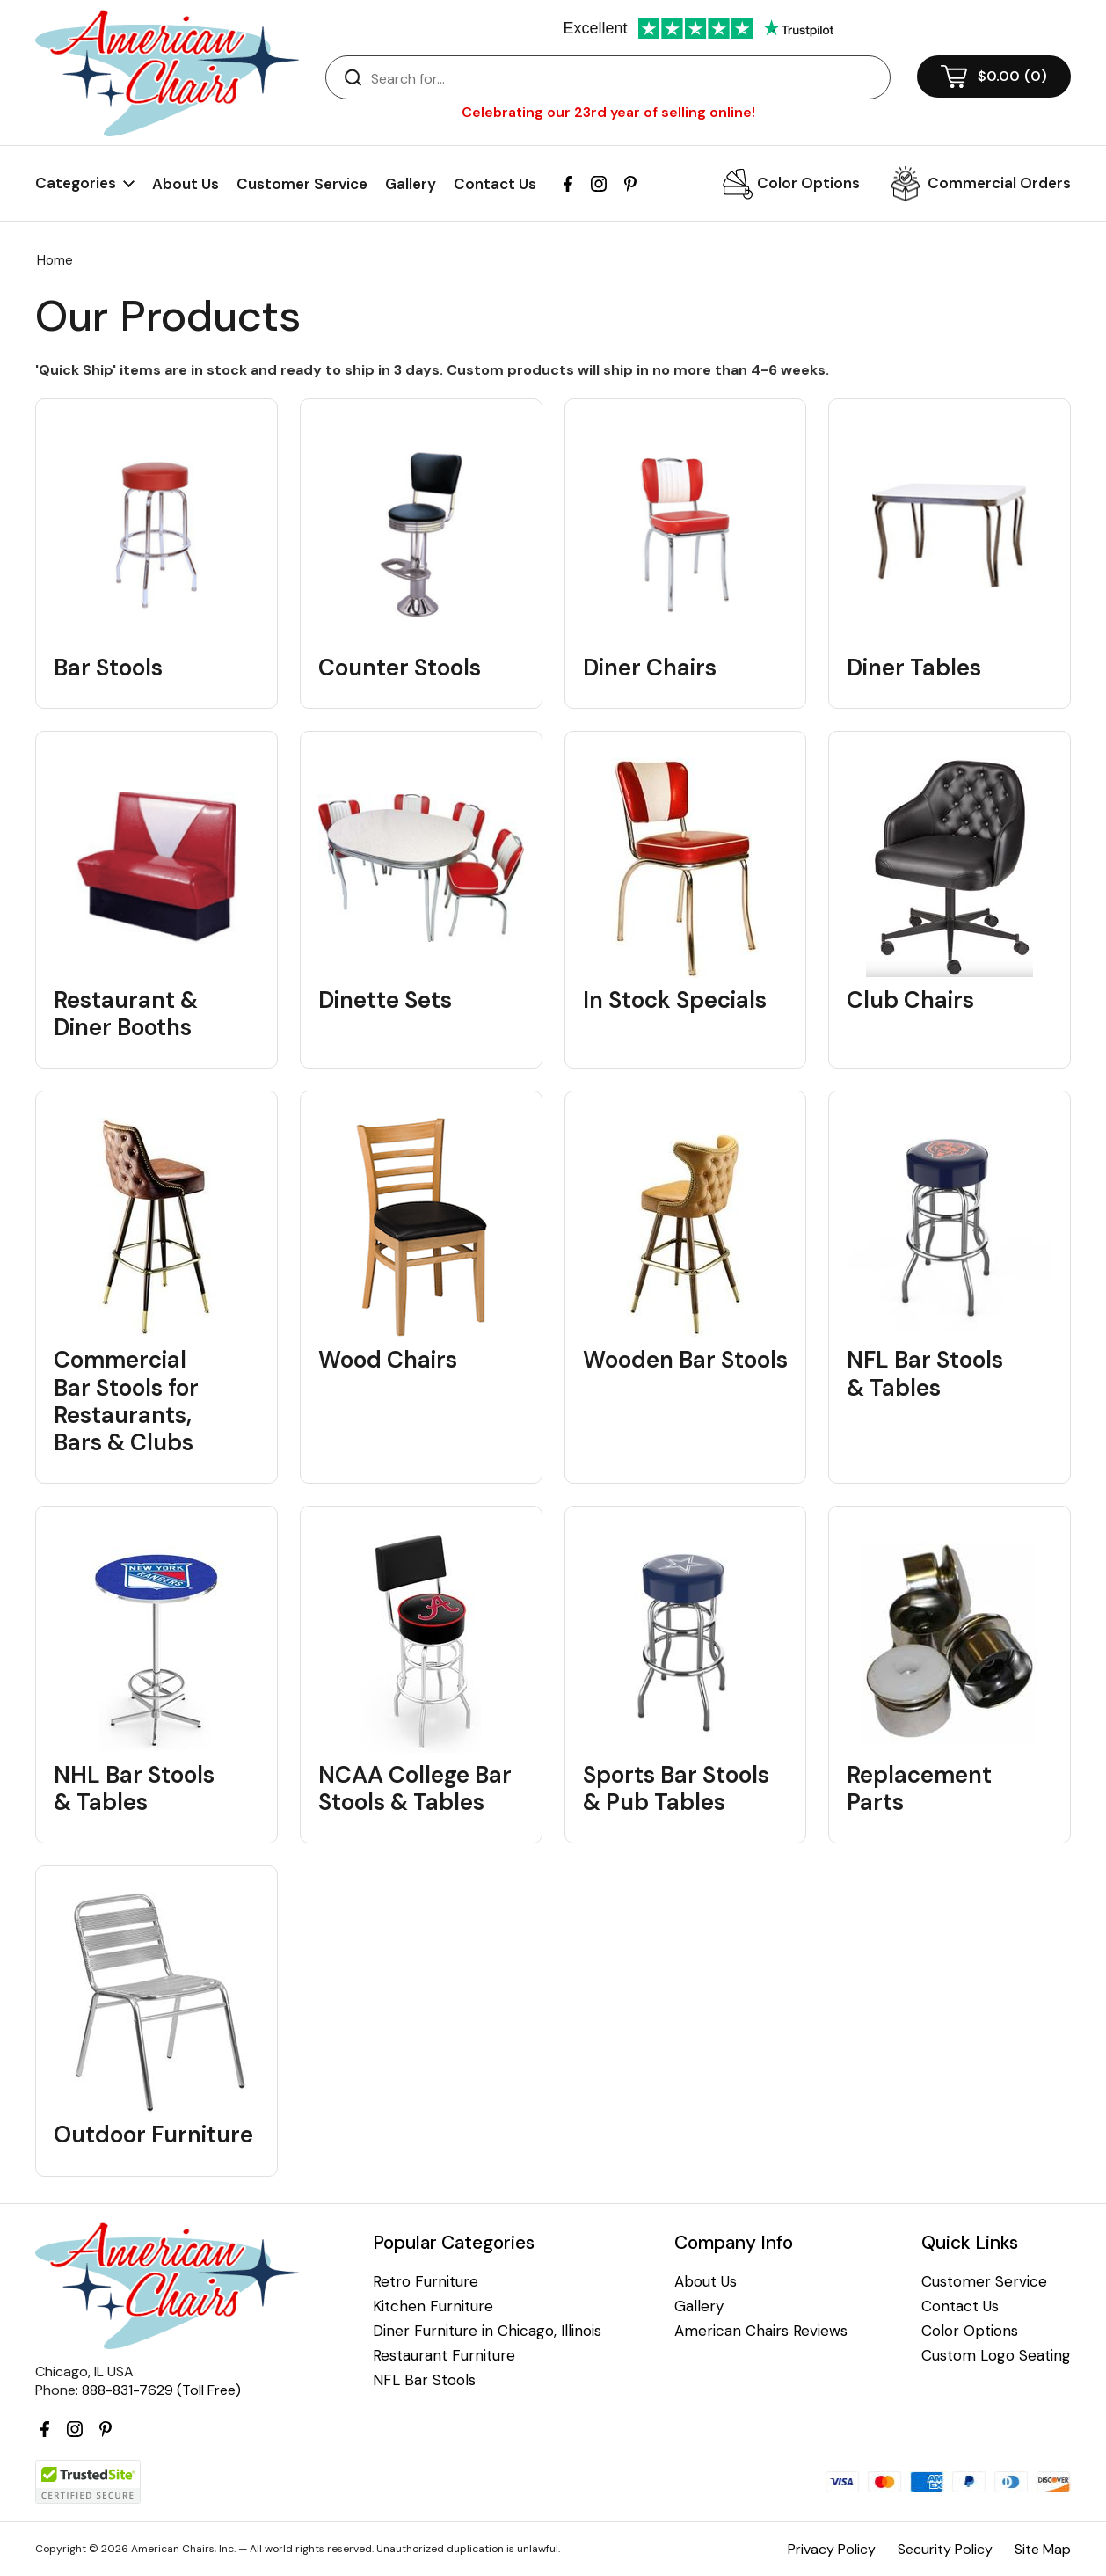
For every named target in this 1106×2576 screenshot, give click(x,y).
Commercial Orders (999, 183)
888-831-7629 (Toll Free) (161, 2390)
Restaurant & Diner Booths (126, 1014)
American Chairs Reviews (761, 2331)
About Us (185, 183)
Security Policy (945, 2549)
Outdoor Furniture (153, 2135)
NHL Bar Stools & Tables (134, 1789)
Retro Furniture (425, 2281)
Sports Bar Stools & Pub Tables (676, 1789)
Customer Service (301, 183)
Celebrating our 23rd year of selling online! (608, 112)
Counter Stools (399, 668)
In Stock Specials (675, 1000)
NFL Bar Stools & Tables (925, 1373)
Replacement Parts (919, 1789)
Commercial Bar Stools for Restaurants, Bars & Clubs (126, 1401)
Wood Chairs (387, 1360)
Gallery (410, 183)
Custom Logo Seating (996, 2355)
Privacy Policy (832, 2549)
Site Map (1043, 2549)
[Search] (625, 78)
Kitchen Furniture (433, 2306)
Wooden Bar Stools (685, 1360)
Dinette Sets (385, 1000)
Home (55, 260)
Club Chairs (910, 1000)
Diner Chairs (650, 668)
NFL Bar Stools (424, 2380)
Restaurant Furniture (444, 2355)
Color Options (808, 183)
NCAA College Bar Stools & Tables (415, 1789)
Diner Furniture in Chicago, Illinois (487, 2331)
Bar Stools (108, 668)
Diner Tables (914, 668)
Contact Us (495, 183)
